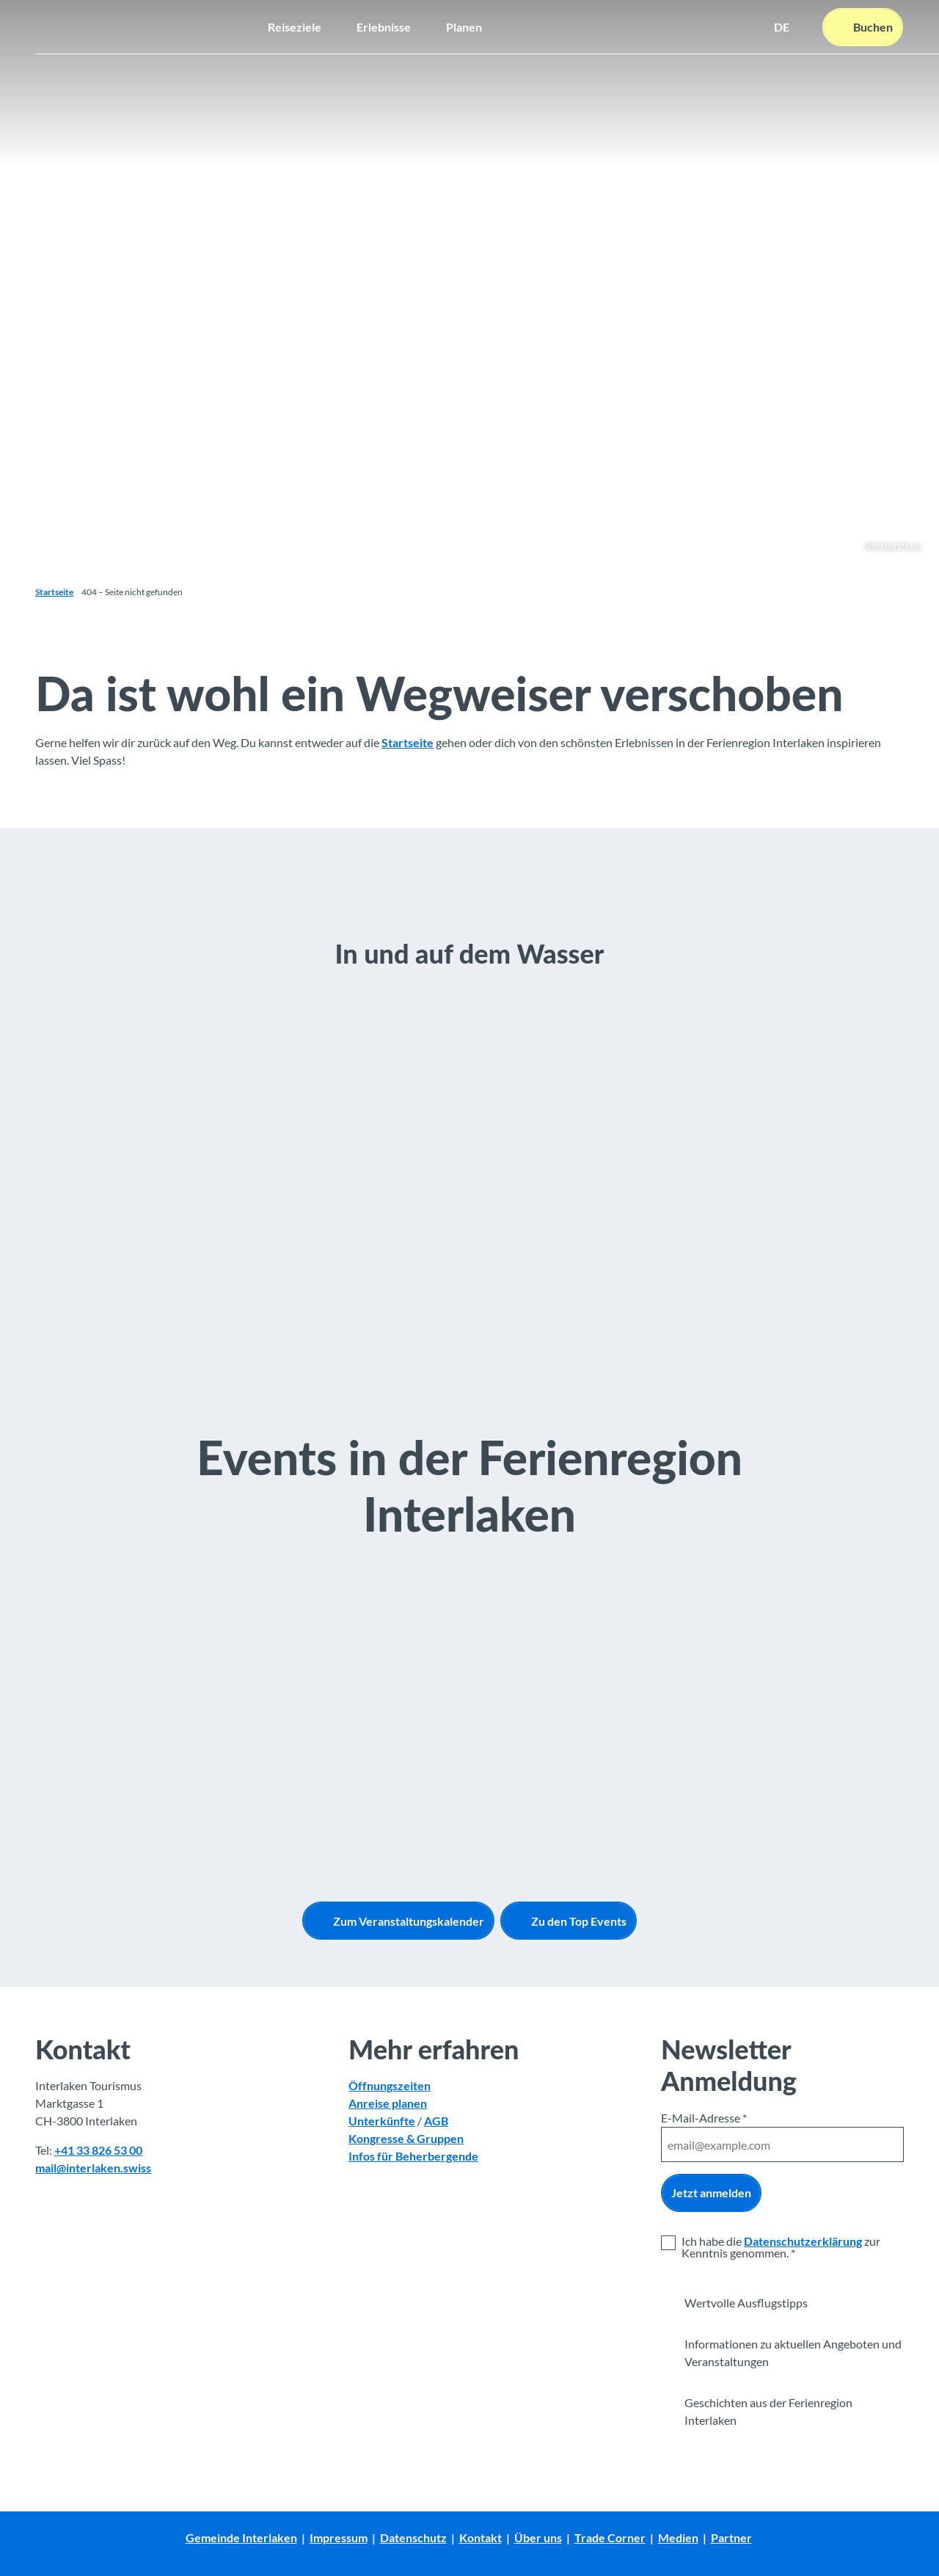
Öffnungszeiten (389, 2086)
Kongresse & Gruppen (406, 2139)
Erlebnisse (384, 26)
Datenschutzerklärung (803, 2241)
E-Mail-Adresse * (704, 2118)
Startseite (54, 591)
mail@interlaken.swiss (93, 2168)
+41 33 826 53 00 (98, 2151)
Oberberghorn (892, 544)
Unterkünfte (381, 2121)
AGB (436, 2121)
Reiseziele (294, 26)
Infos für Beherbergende (413, 2157)
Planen (464, 26)
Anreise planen (387, 2104)
